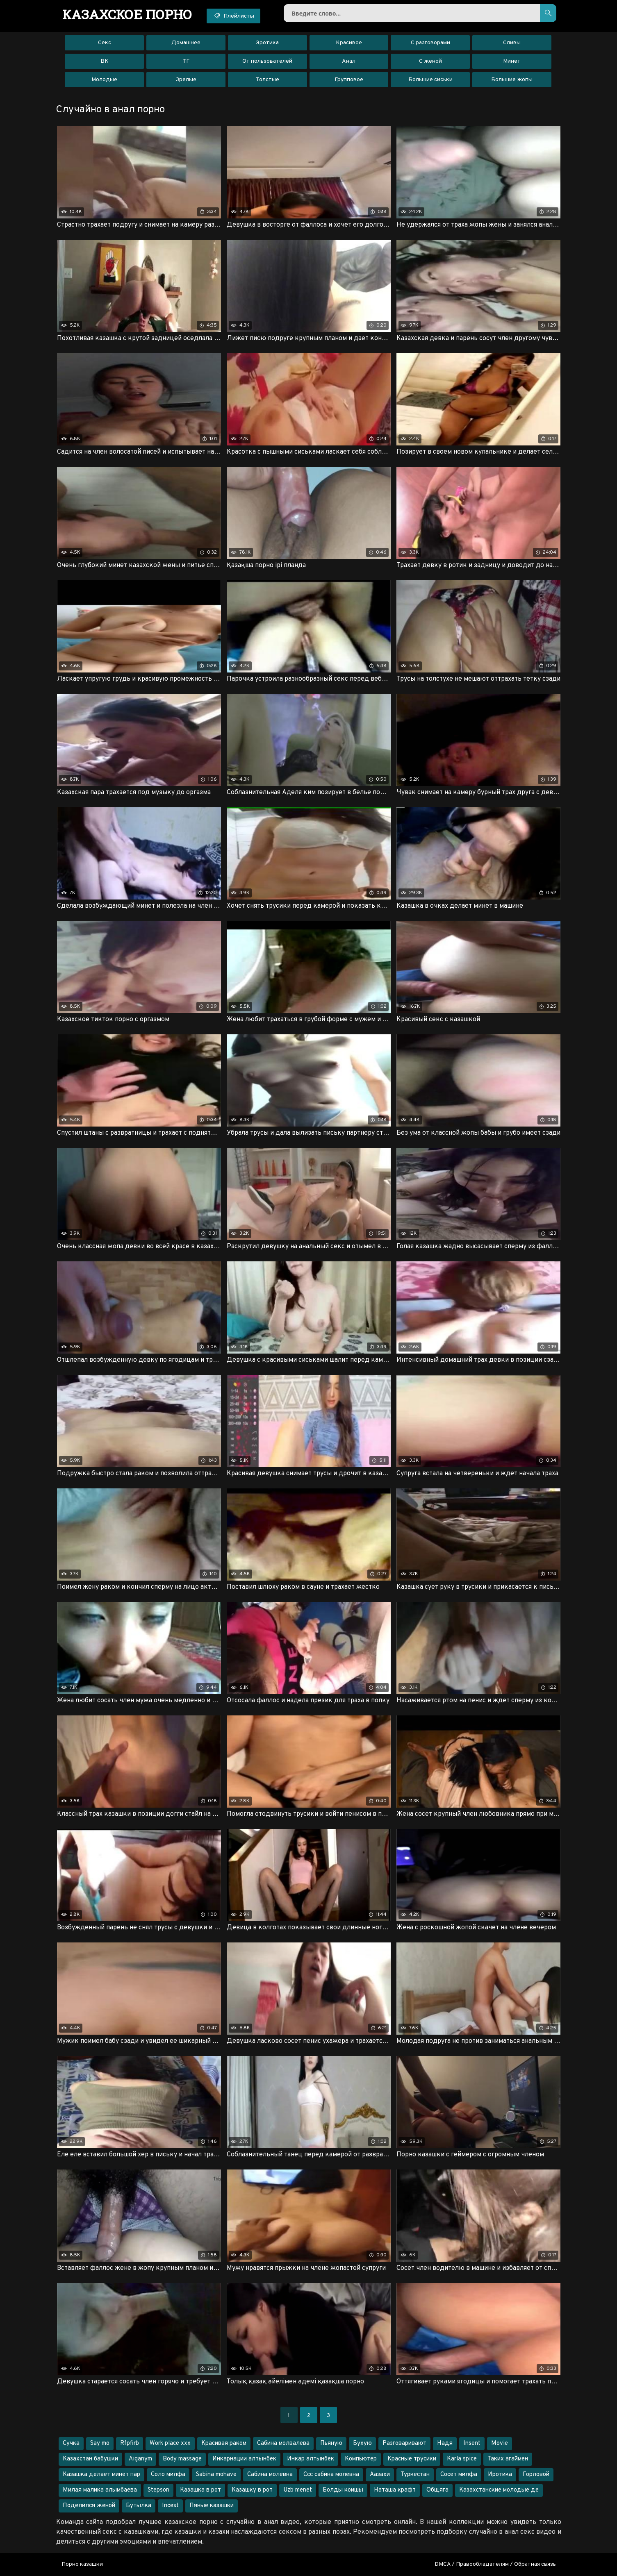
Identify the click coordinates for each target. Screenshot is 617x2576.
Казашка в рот (200, 2490)
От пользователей (267, 61)
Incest (170, 2506)
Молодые (104, 79)
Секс (104, 42)
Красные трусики (411, 2459)
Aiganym (140, 2459)
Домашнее (185, 42)
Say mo (99, 2443)
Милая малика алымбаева (100, 2490)
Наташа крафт (395, 2490)
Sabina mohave (216, 2474)
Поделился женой (89, 2506)
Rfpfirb (129, 2443)
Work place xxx (170, 2443)
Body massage (182, 2459)
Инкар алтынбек (310, 2459)
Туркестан (415, 2474)
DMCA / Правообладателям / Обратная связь (495, 2564)
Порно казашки (82, 2564)
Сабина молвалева (283, 2443)
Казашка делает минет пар (101, 2474)
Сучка (71, 2443)
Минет (512, 61)
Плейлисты (233, 16)
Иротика (500, 2474)
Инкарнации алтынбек (244, 2459)
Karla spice (462, 2459)
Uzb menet (297, 2490)
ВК (104, 61)
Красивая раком (223, 2443)
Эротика (267, 42)
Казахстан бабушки (90, 2459)
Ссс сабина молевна (331, 2474)
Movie (499, 2443)
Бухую (362, 2443)
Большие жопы (512, 79)
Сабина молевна (270, 2474)
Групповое (349, 79)
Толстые (267, 79)
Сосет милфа (458, 2474)
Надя (445, 2443)
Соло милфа (168, 2474)
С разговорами (430, 42)
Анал (348, 61)
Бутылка (138, 2506)
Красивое (349, 42)
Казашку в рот (252, 2490)
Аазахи (380, 2474)
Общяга (437, 2490)
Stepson (158, 2490)
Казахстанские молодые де (499, 2490)
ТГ (185, 61)
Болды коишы (343, 2490)
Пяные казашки (211, 2506)
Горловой (536, 2474)
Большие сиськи (430, 79)
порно (127, 14)
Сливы (512, 42)
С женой (430, 61)
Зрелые (185, 79)
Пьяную (331, 2443)
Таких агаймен (507, 2459)
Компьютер (361, 2459)
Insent (471, 2443)
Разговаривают (404, 2443)
